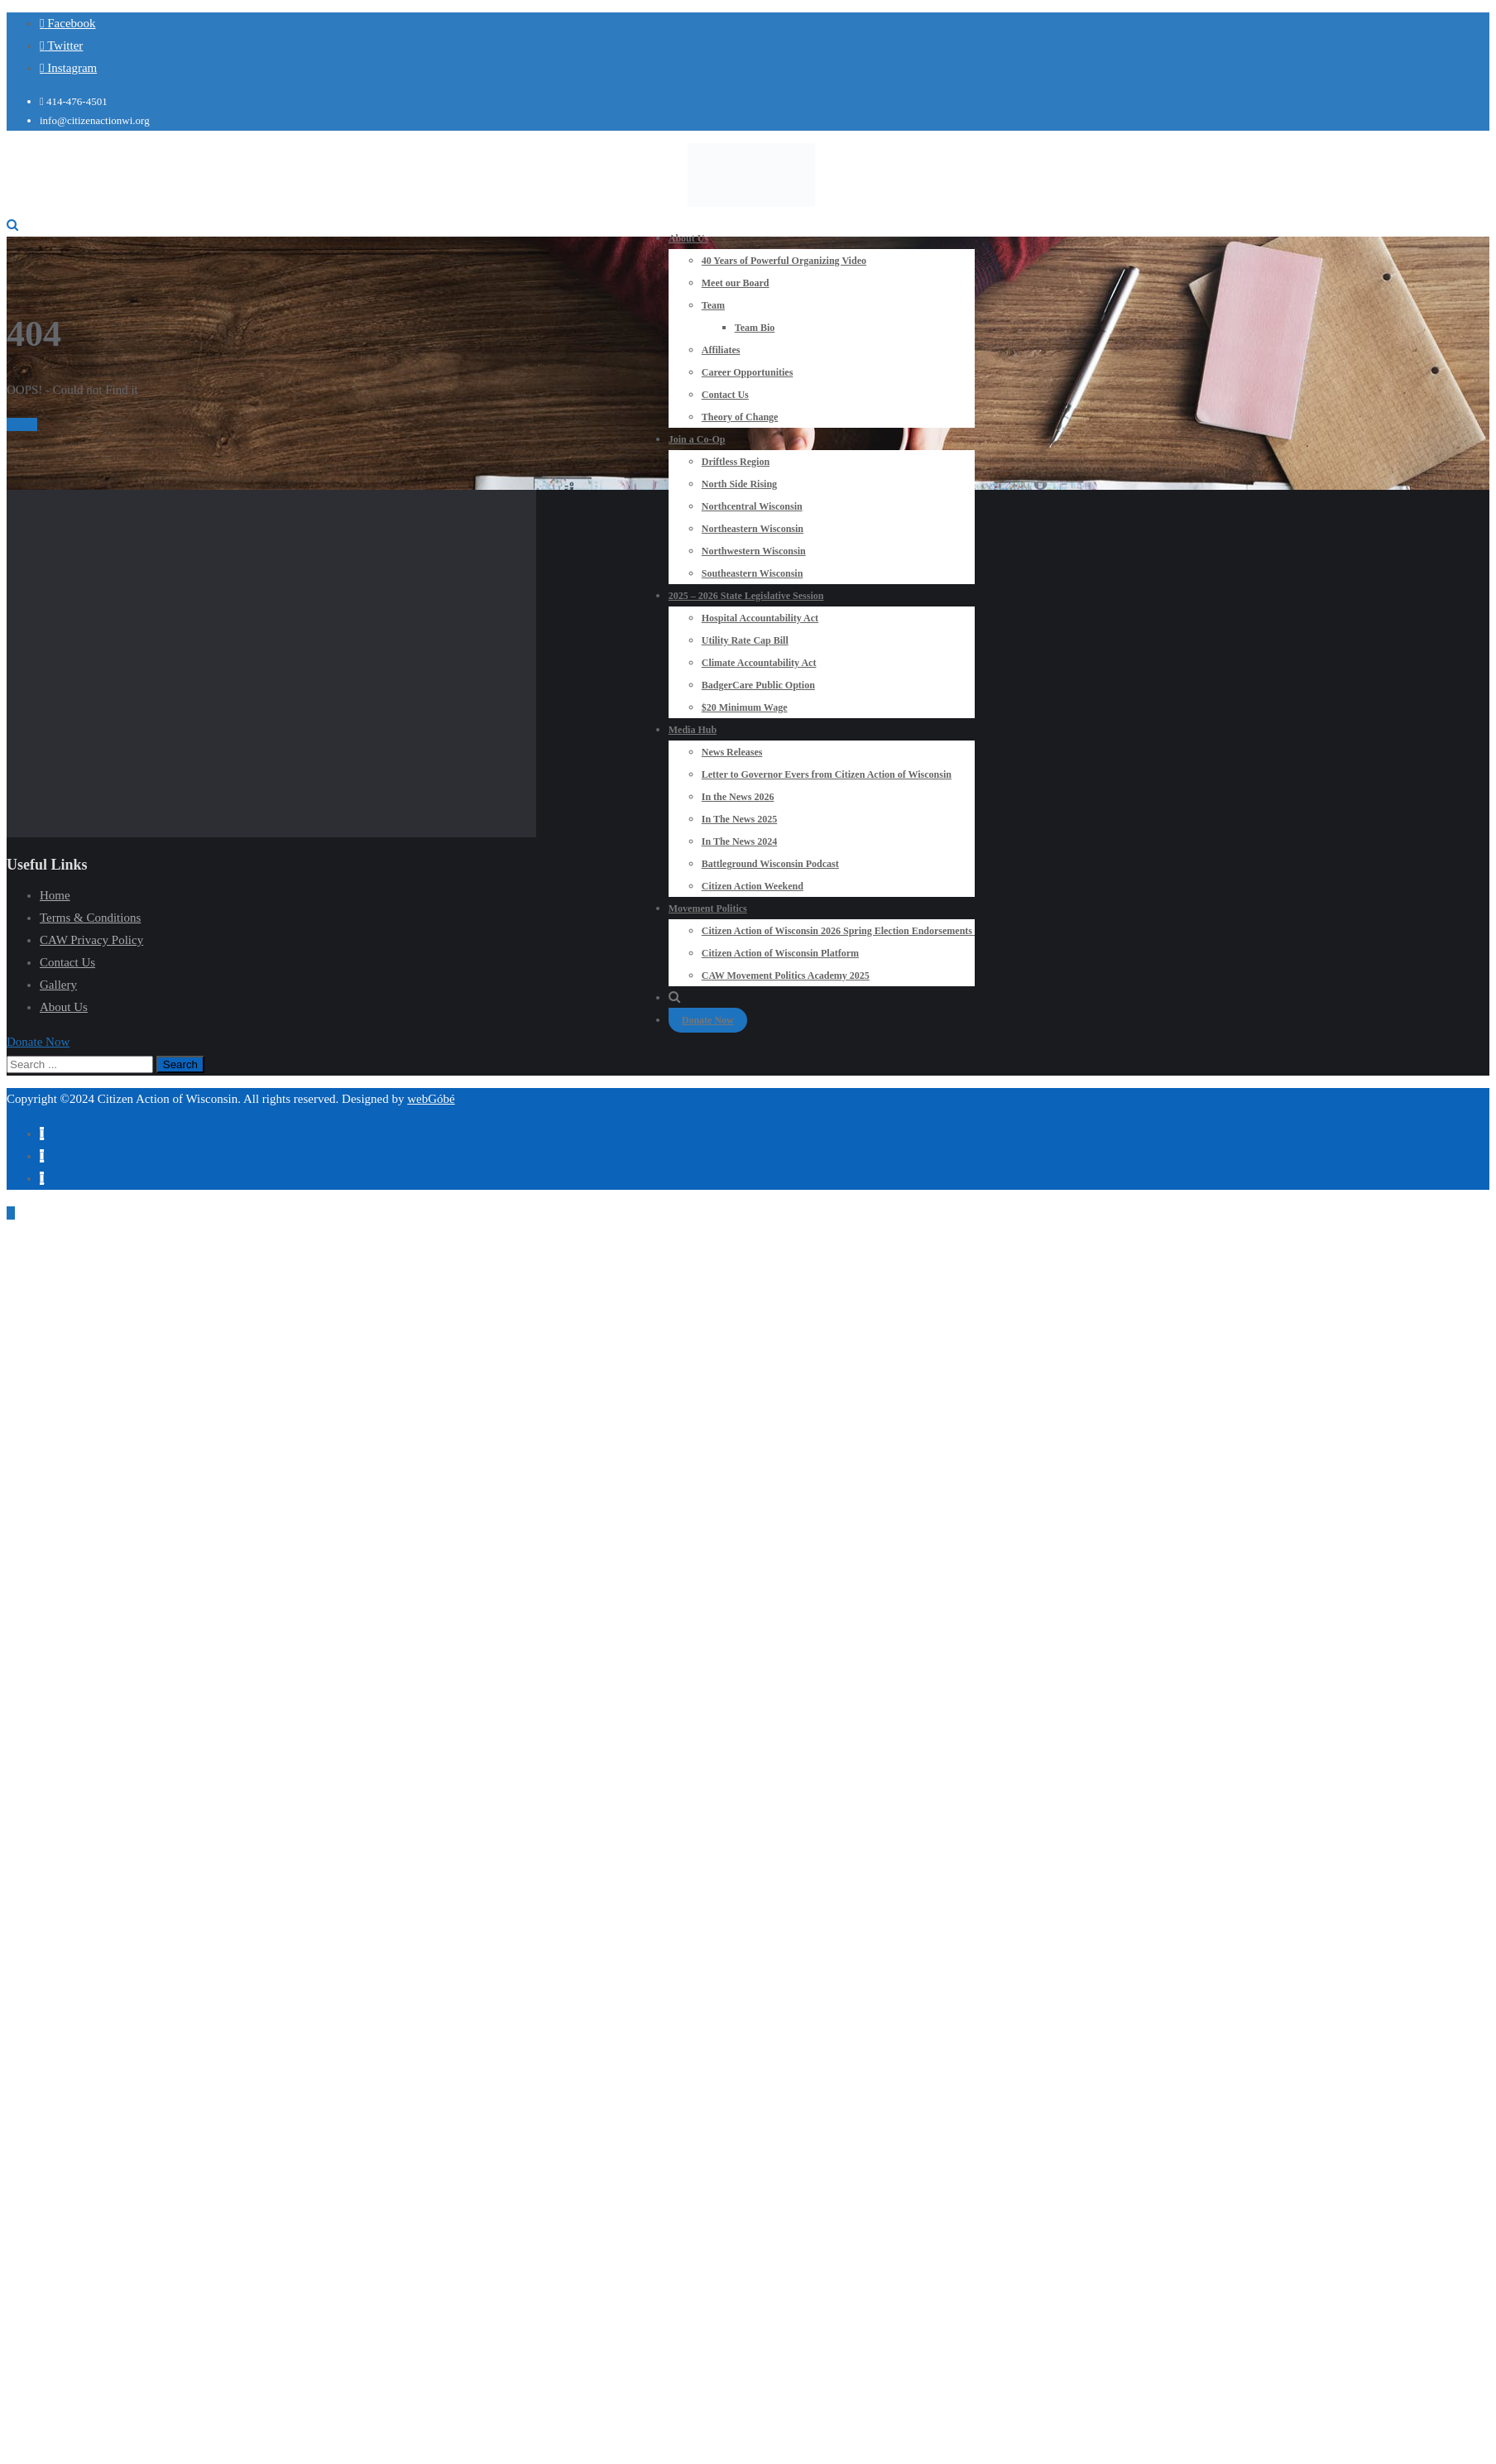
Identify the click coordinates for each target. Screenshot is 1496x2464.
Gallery (58, 984)
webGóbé (430, 1098)
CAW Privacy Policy (91, 940)
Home (22, 424)
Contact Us (67, 962)
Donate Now (708, 1020)
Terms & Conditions (90, 917)
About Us (64, 1007)
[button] (38, 1041)
